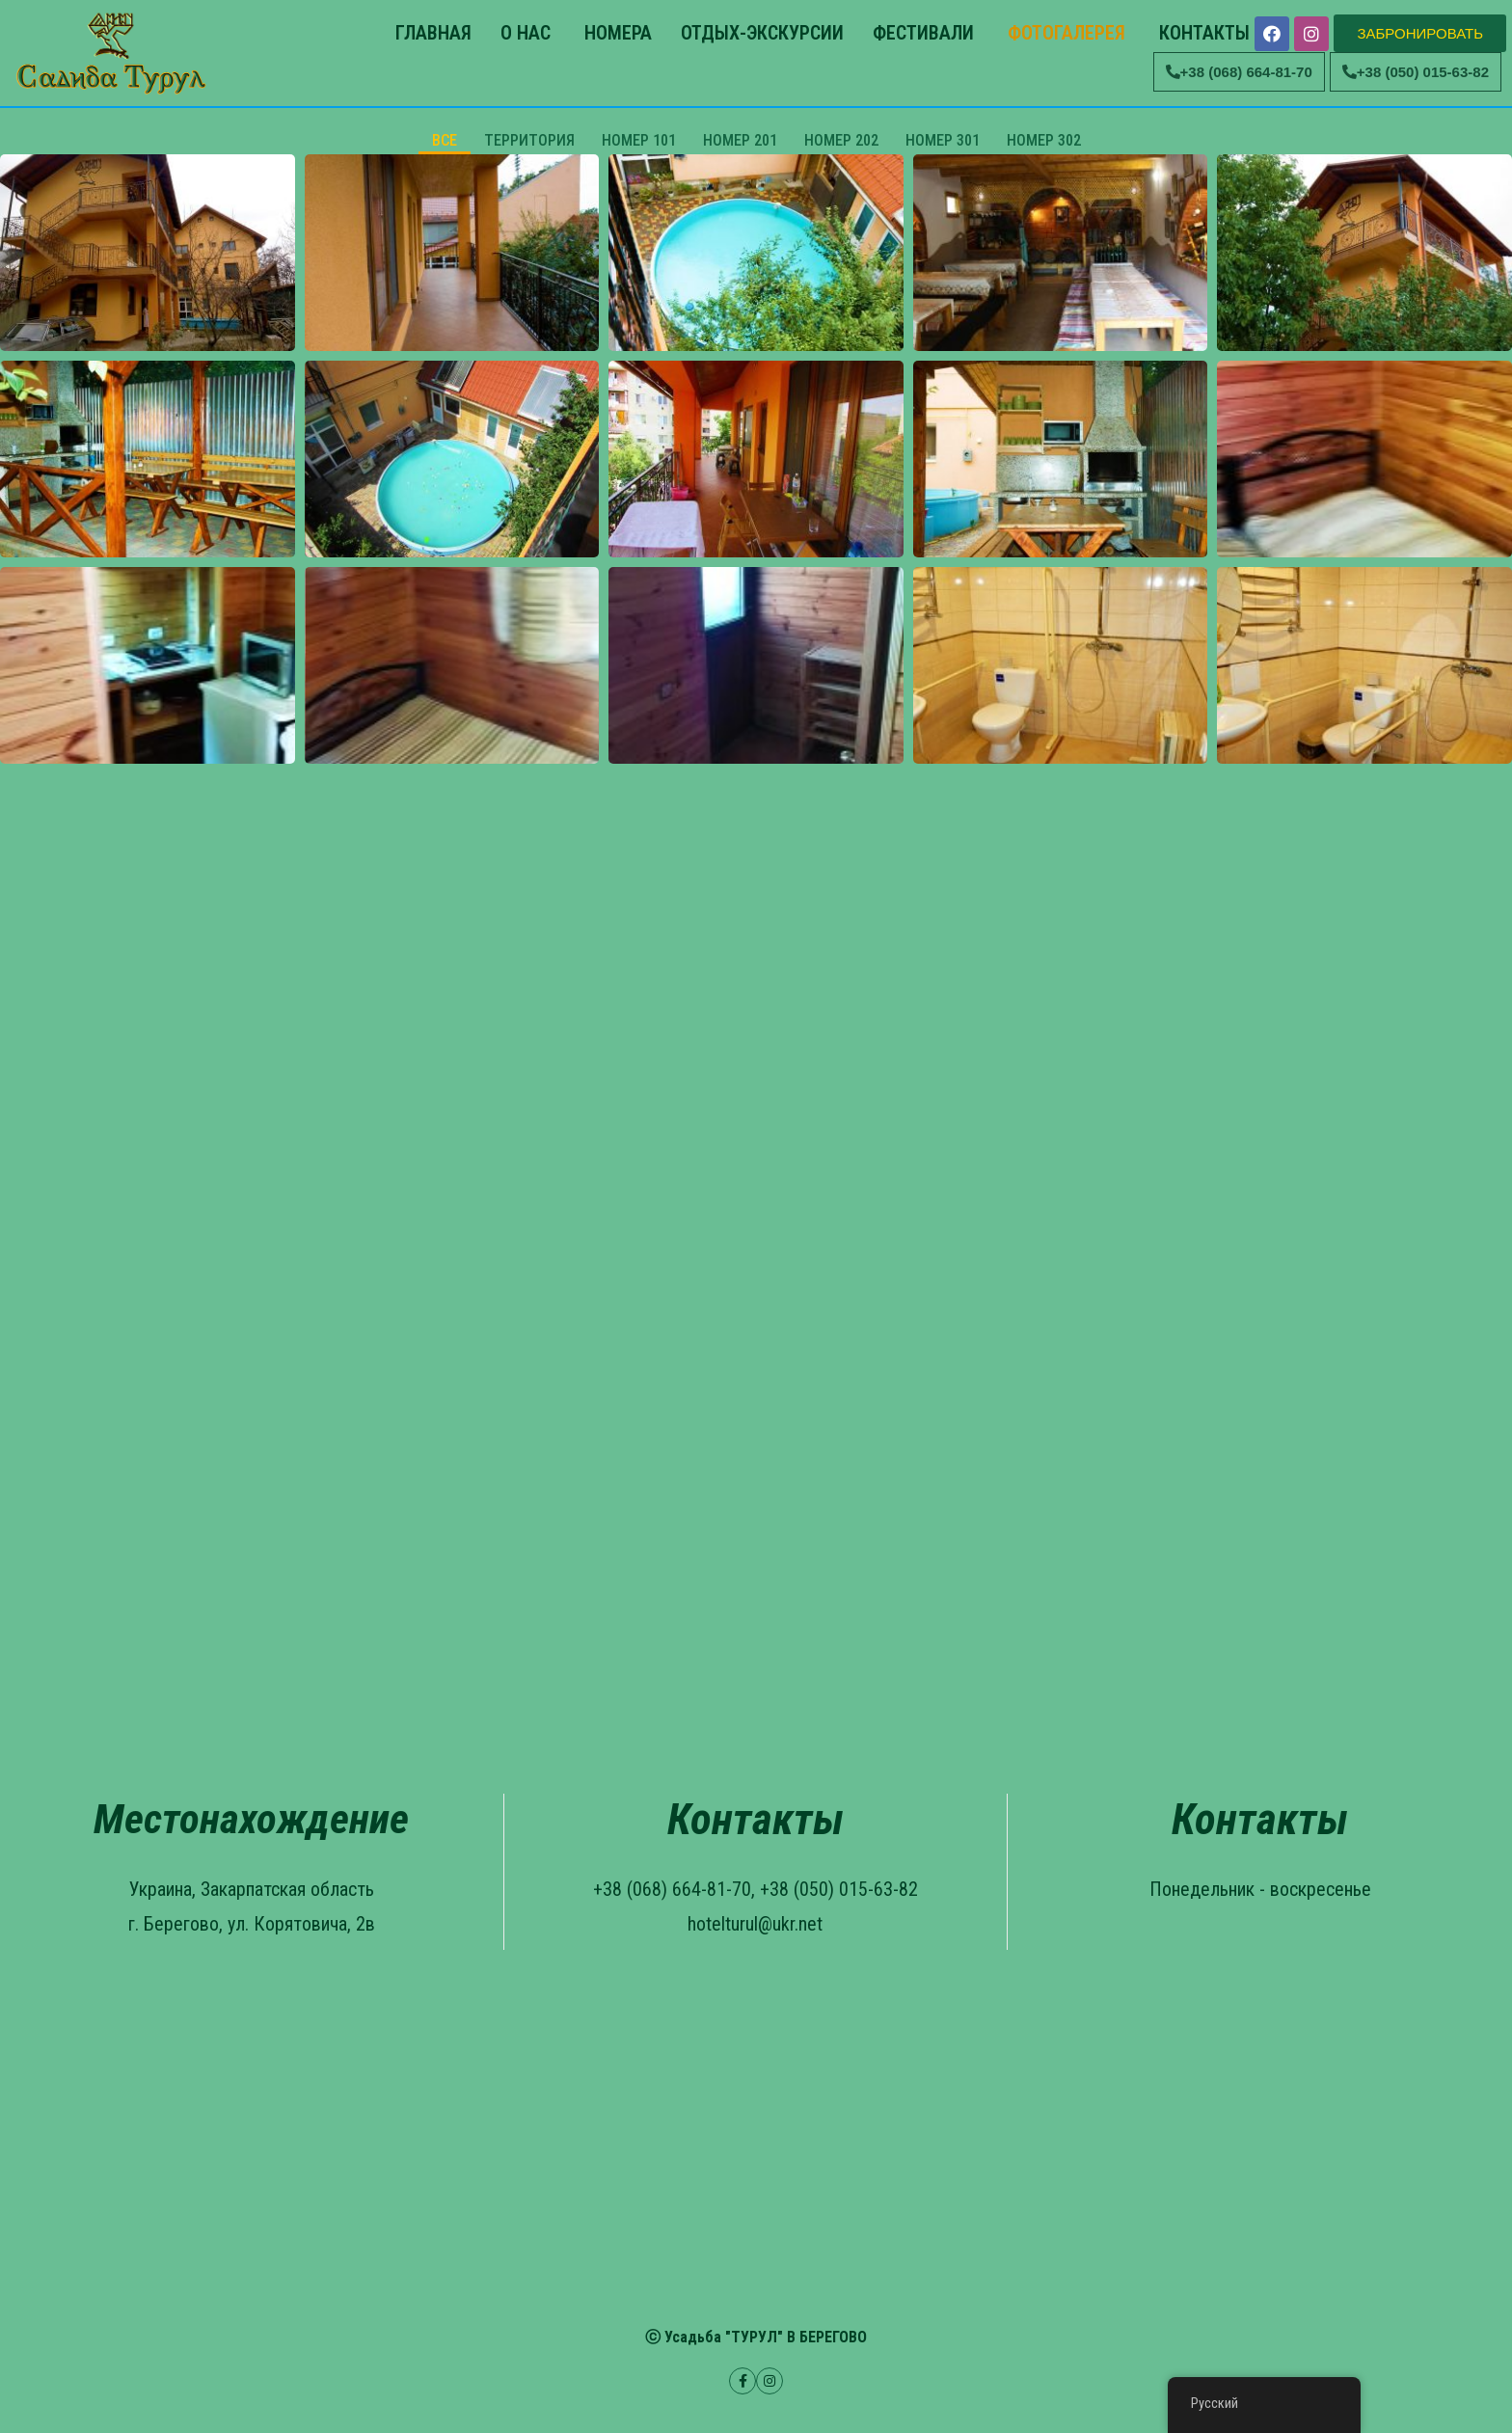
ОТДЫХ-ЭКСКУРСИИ (762, 32)
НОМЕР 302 (1044, 140)
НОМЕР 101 (639, 140)
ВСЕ (444, 140)
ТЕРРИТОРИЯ (529, 140)
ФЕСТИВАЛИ (923, 32)
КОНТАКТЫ (1202, 32)
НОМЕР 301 (942, 140)
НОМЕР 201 (740, 140)
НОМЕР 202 (841, 140)
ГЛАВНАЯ (431, 32)
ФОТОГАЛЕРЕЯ (1064, 32)
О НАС (525, 32)
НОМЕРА (616, 32)
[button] (1420, 33)
